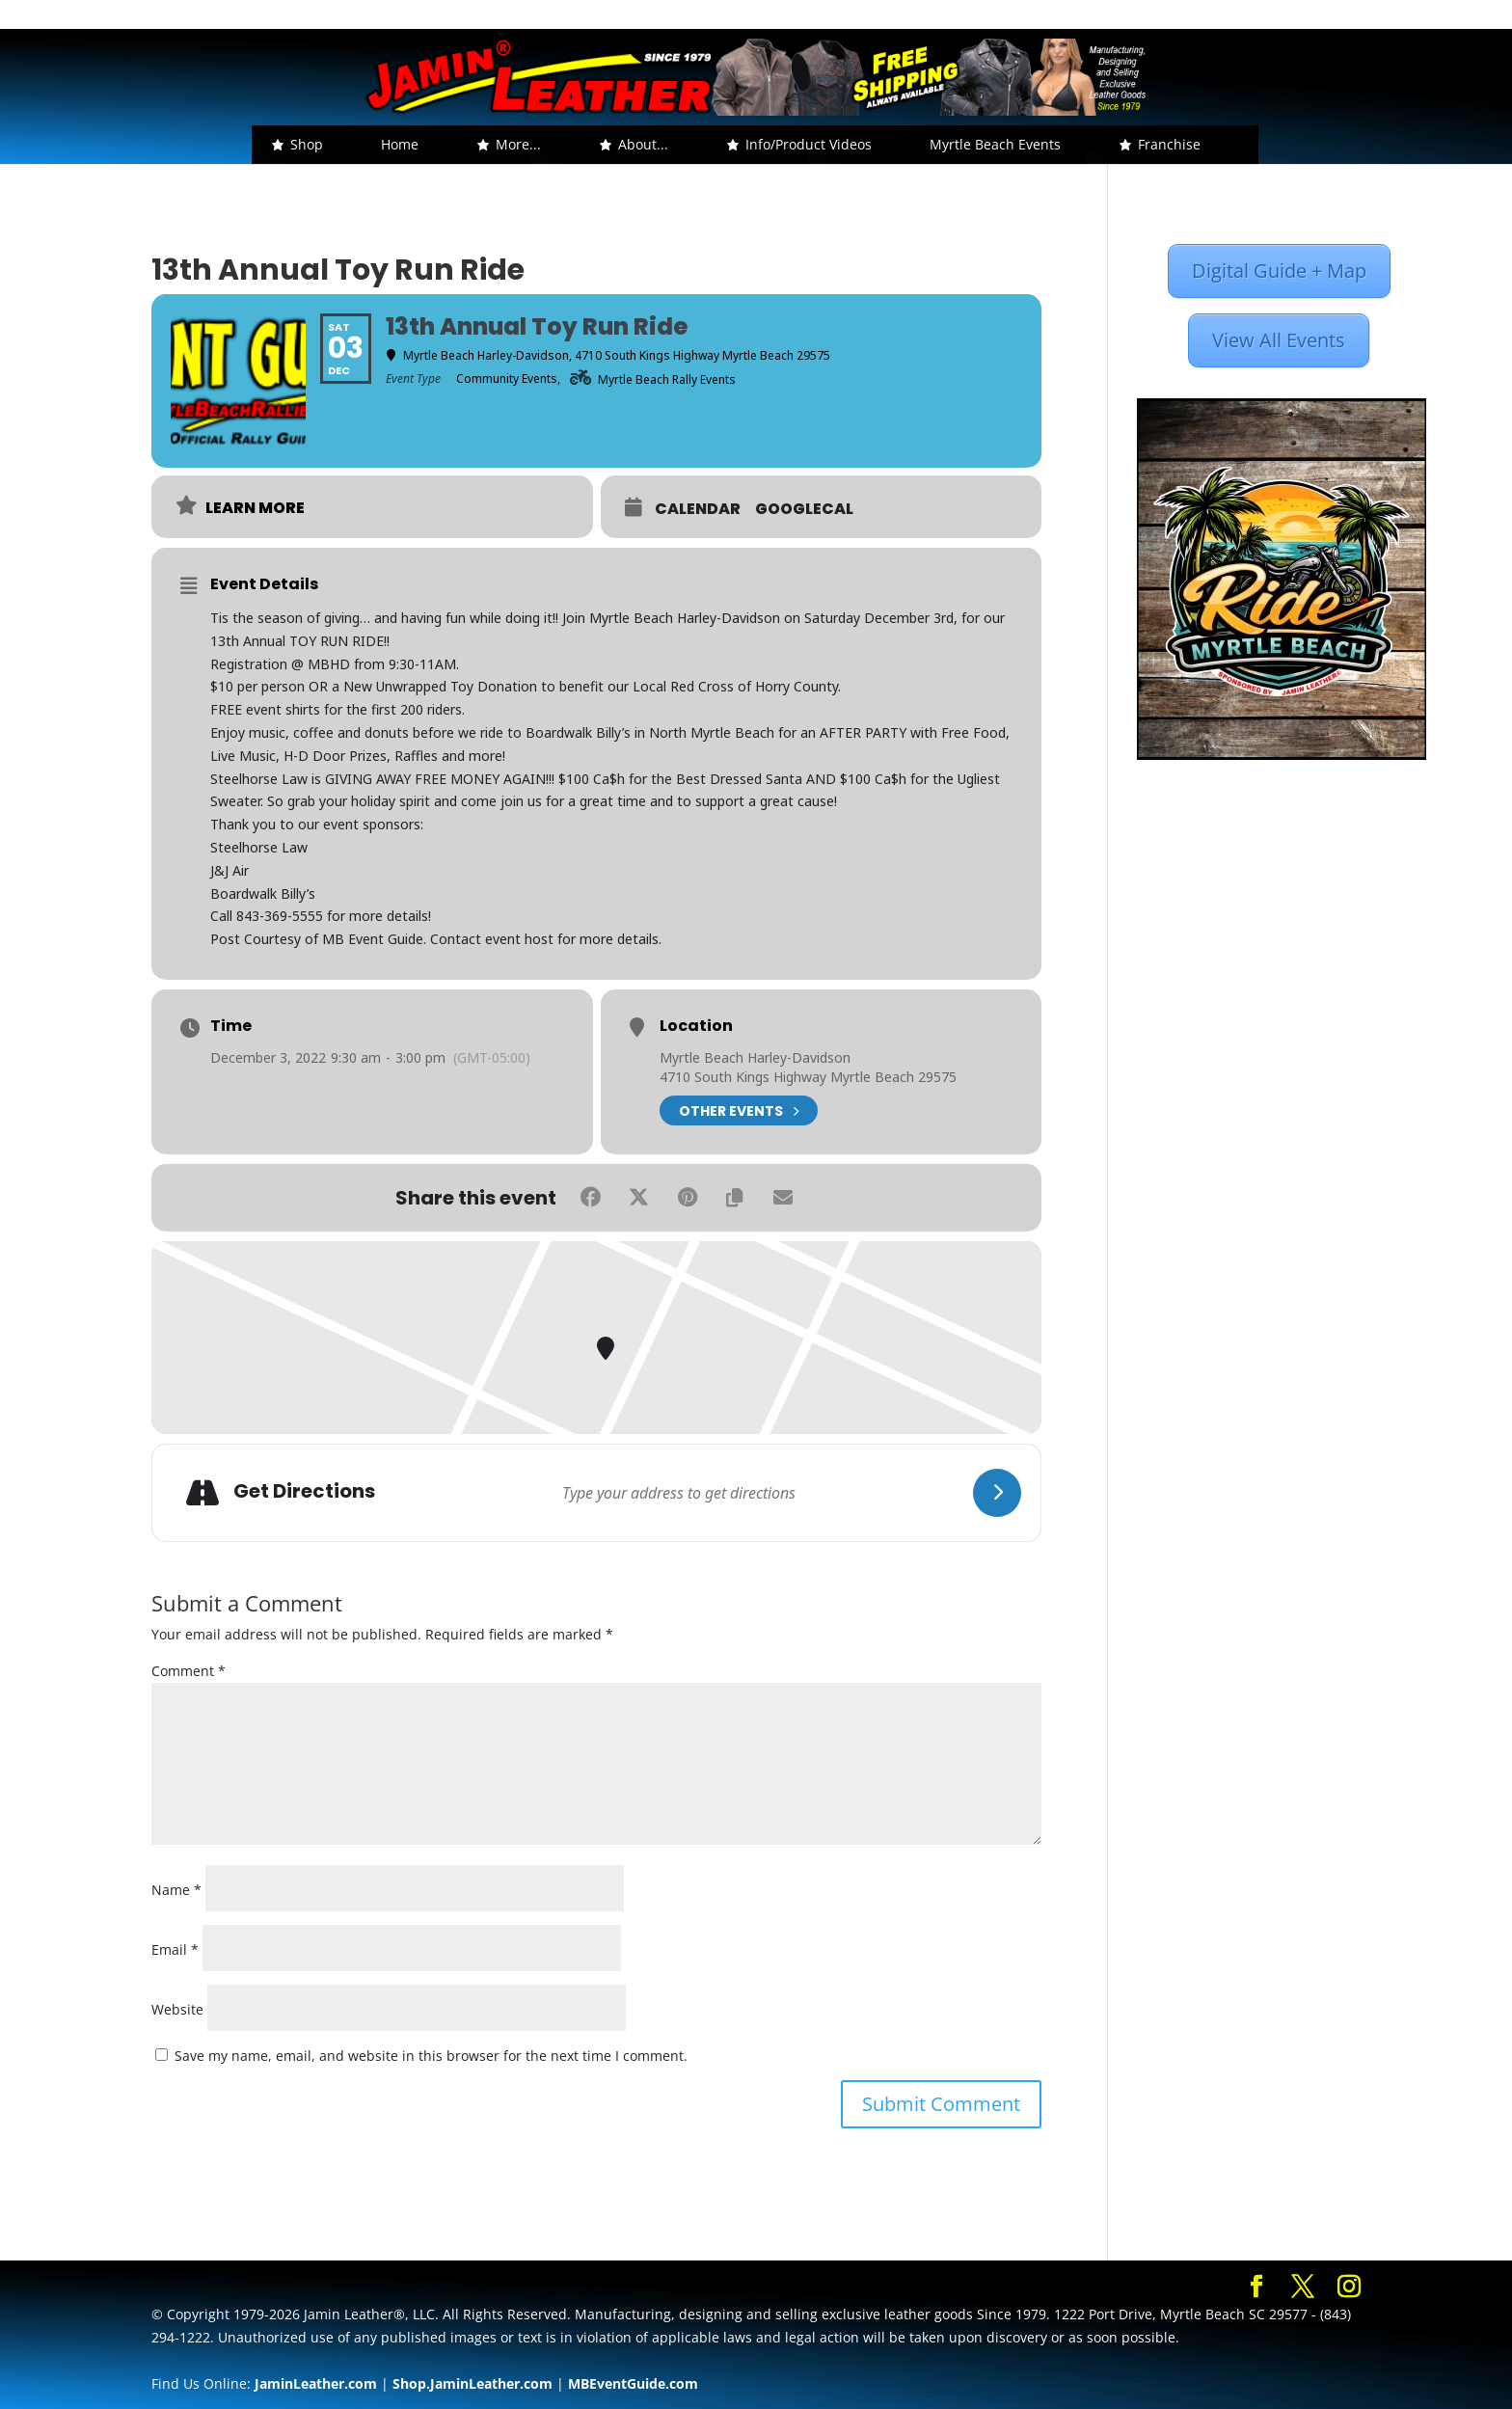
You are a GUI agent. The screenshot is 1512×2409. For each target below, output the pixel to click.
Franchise (1169, 144)
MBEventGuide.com (633, 2383)
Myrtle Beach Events (995, 144)
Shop (306, 144)
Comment (188, 1671)
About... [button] (643, 144)
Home (399, 144)
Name (176, 1890)
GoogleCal (804, 509)
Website (177, 2009)
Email (175, 1949)
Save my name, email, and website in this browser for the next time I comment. (431, 2055)
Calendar (698, 509)
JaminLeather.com (316, 2383)
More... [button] (518, 144)
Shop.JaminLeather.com (472, 2383)
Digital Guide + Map (1279, 270)
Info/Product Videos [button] (808, 144)
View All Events (1278, 340)
